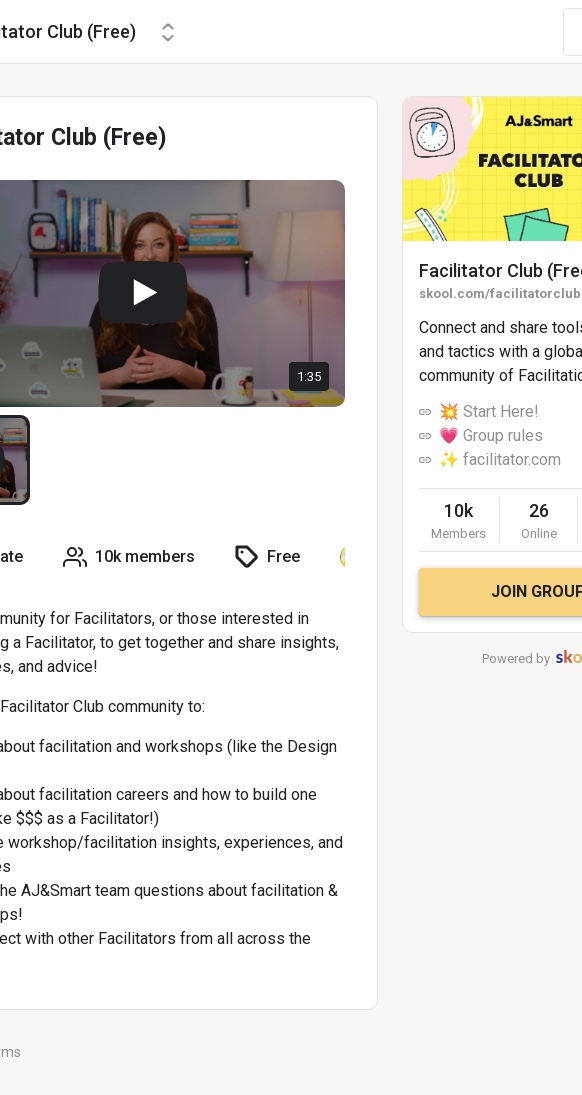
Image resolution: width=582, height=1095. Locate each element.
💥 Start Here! (489, 411)
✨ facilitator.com (500, 459)
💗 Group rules (491, 435)
